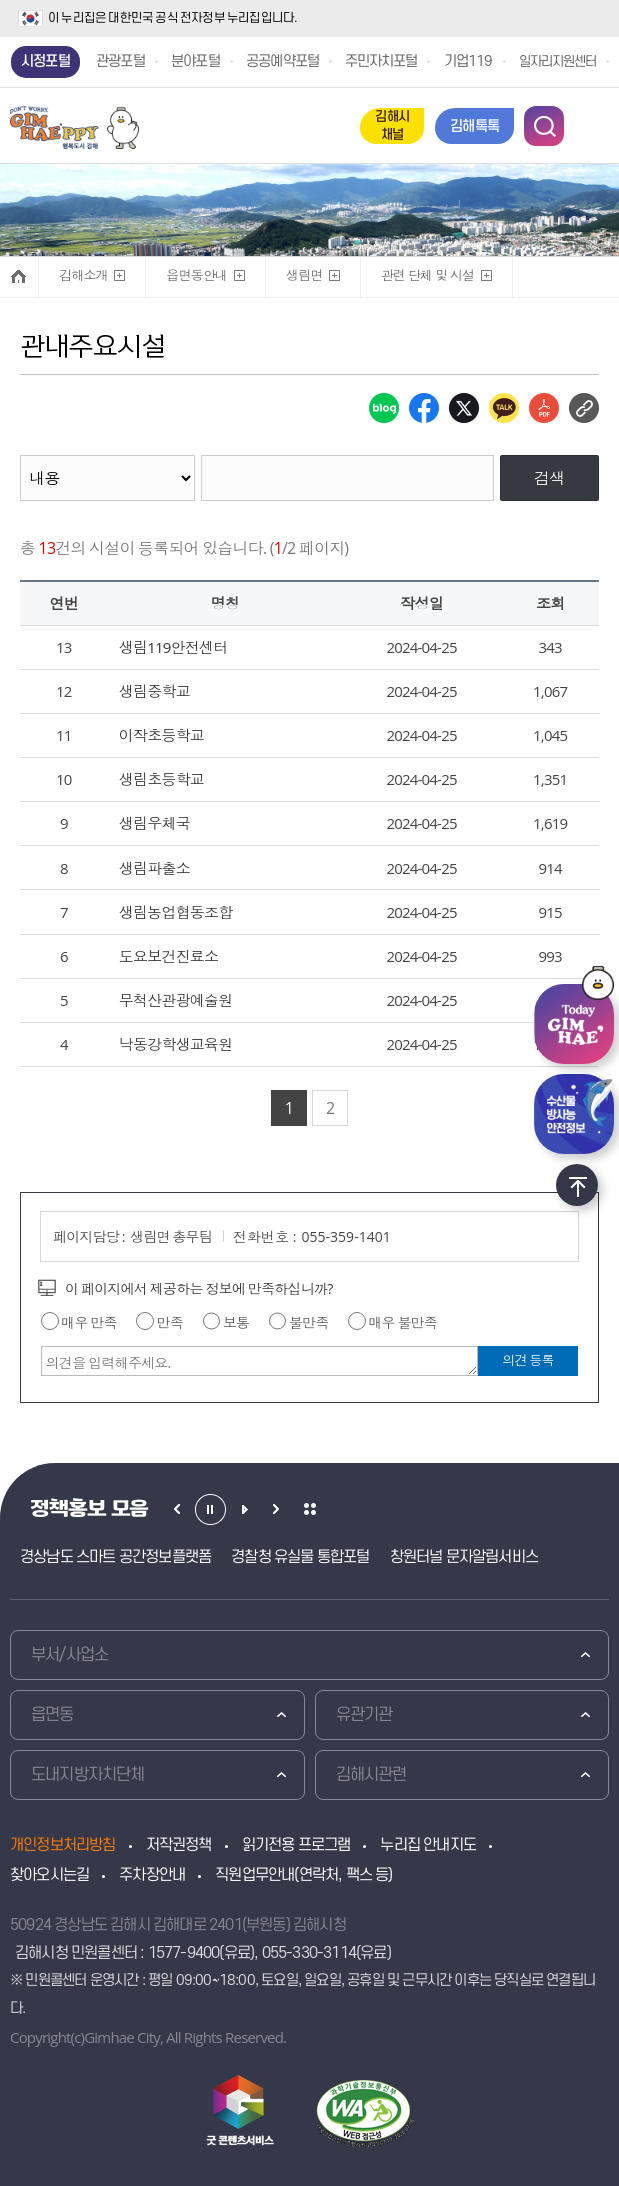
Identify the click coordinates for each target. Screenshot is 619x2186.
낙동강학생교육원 (176, 1044)
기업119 (468, 61)
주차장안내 (152, 1875)
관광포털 (120, 61)
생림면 (303, 270)
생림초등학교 (161, 779)
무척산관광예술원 (176, 1000)
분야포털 (195, 61)
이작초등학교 (161, 735)
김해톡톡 (474, 126)
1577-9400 (184, 1953)
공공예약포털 (282, 61)
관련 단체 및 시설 (426, 270)
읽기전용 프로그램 (296, 1845)
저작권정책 (179, 1845)
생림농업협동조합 (176, 912)
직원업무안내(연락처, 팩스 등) (303, 1875)
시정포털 (45, 61)
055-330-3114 (309, 1953)
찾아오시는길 (49, 1875)
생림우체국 (154, 823)
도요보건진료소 (168, 956)
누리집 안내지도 (428, 1845)
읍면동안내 (195, 270)
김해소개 (82, 270)
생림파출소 (154, 868)
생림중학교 (154, 691)
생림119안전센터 (173, 647)
